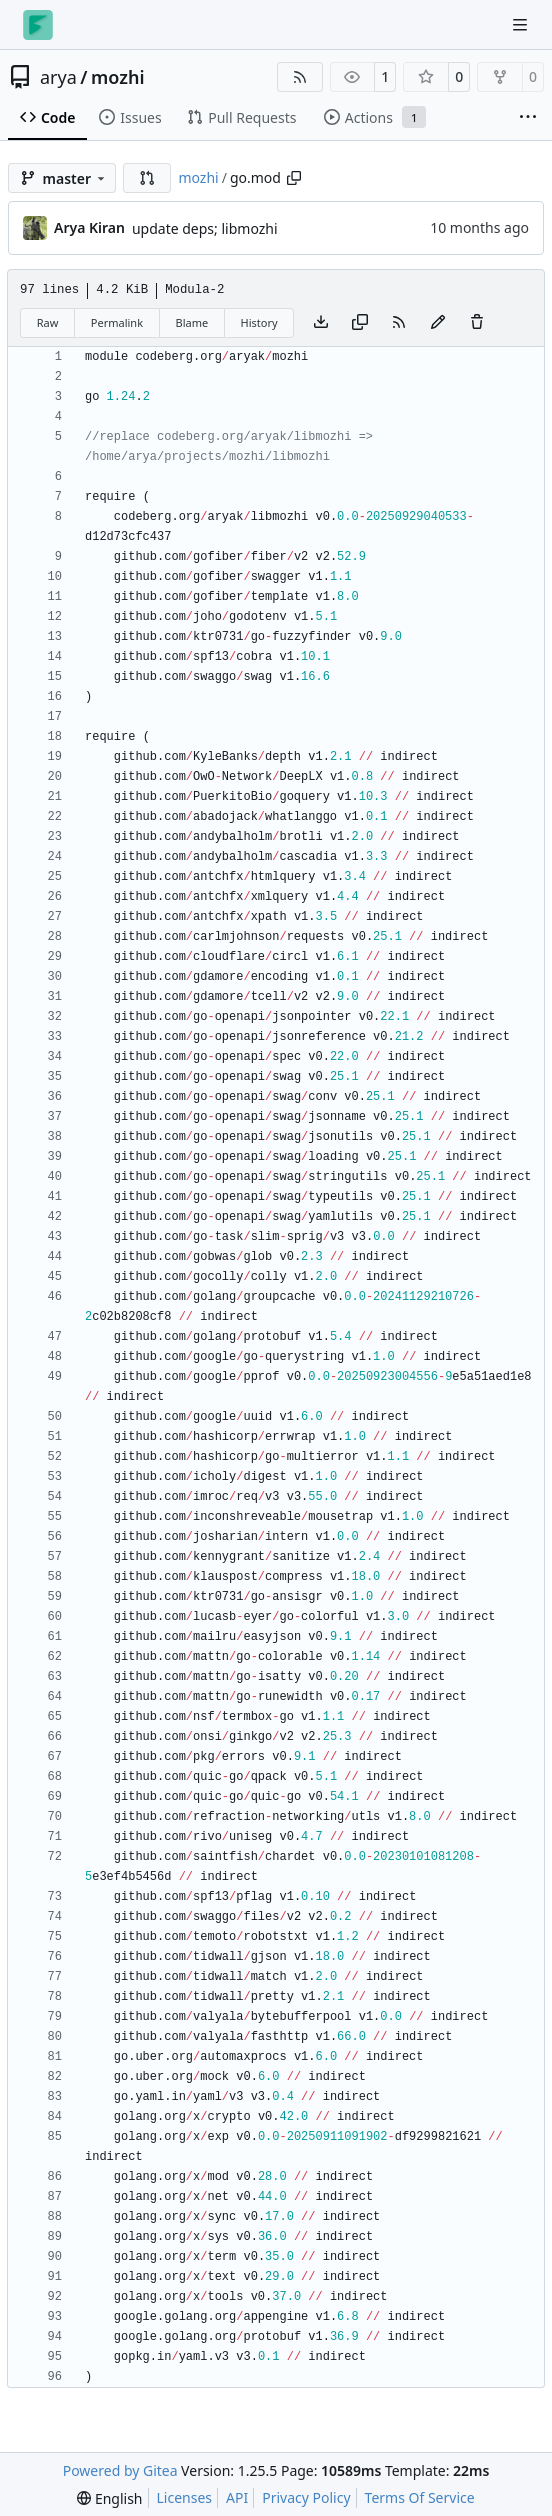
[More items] (528, 118)
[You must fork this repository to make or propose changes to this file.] (438, 323)
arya (58, 77)
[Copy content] (360, 323)
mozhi (118, 77)
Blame (191, 322)
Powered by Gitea (120, 2470)
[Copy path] (294, 178)
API (237, 2497)
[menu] (109, 2498)
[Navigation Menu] (522, 24)
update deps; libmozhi (205, 228)
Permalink (117, 322)
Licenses (185, 2497)
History (259, 322)
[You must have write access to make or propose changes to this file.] (477, 323)
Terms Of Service (420, 2497)
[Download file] (321, 323)
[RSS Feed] (300, 77)
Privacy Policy (306, 2497)
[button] (147, 178)
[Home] (38, 25)
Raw (48, 322)
